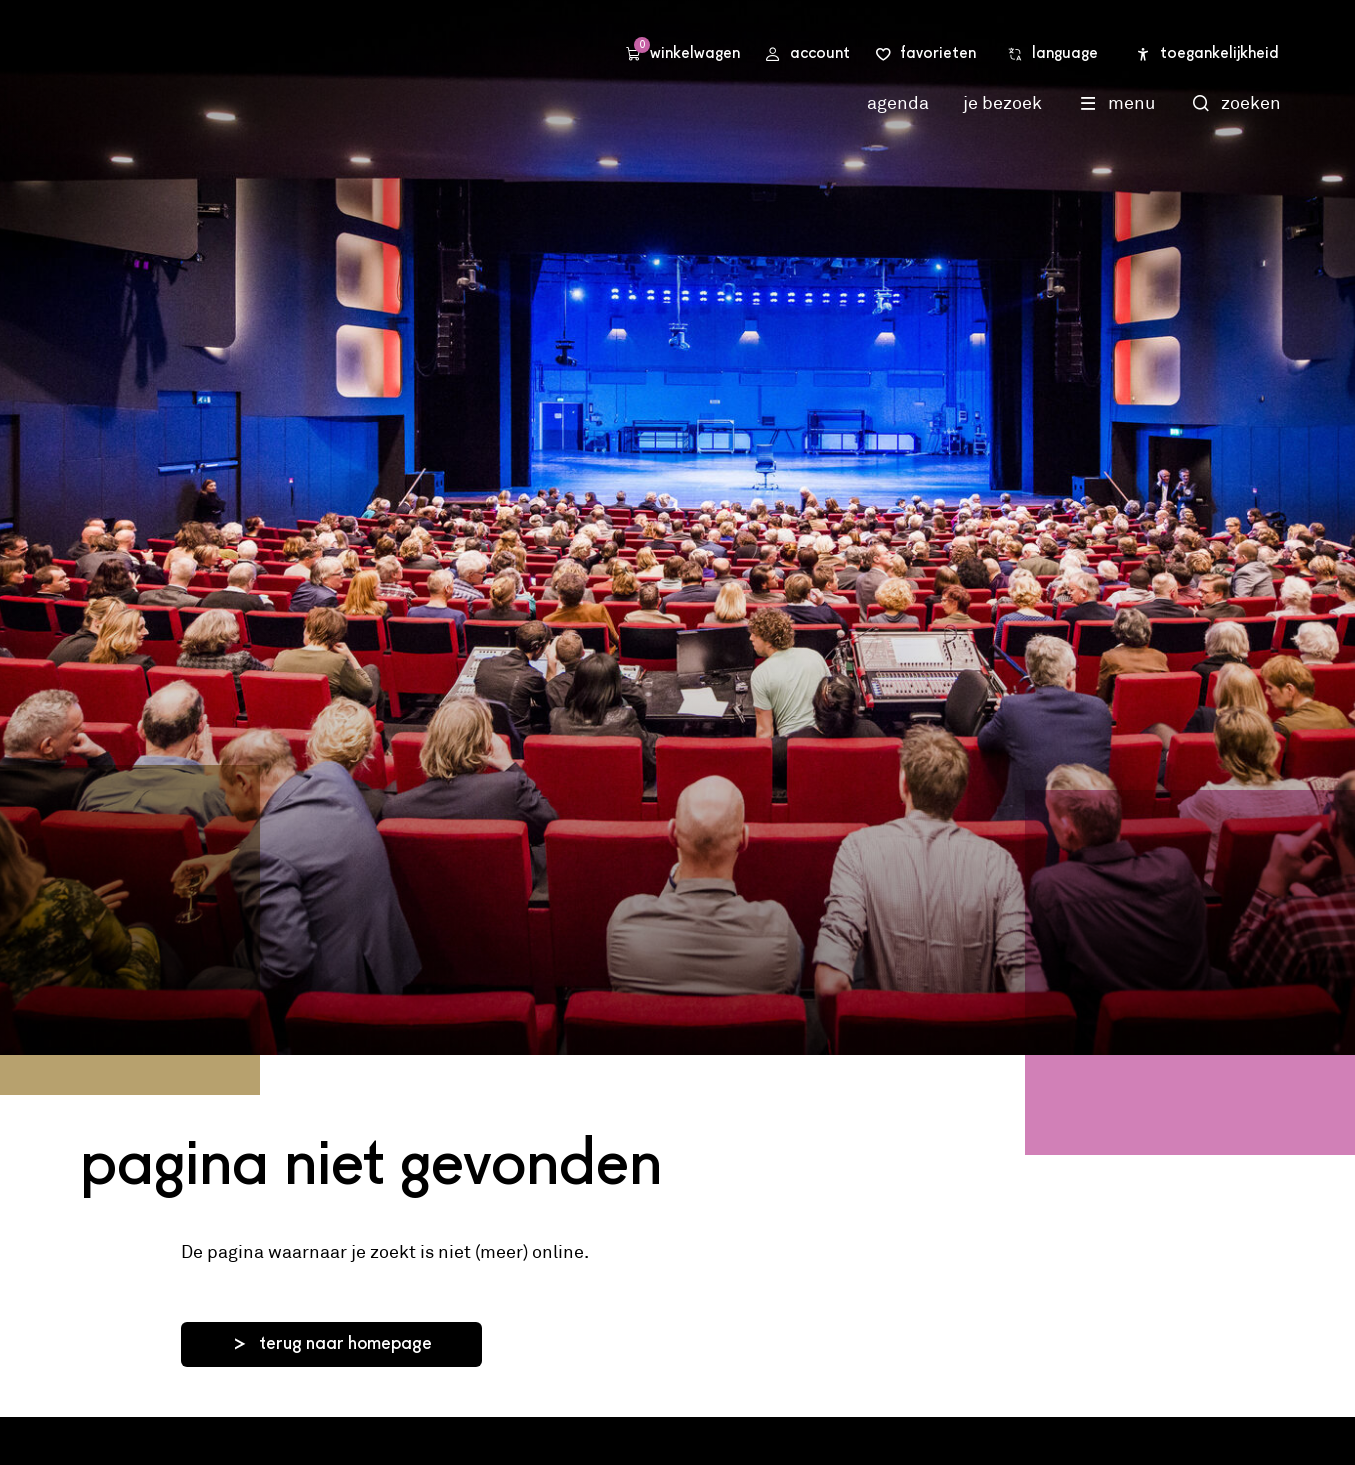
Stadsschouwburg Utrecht (320, 73)
